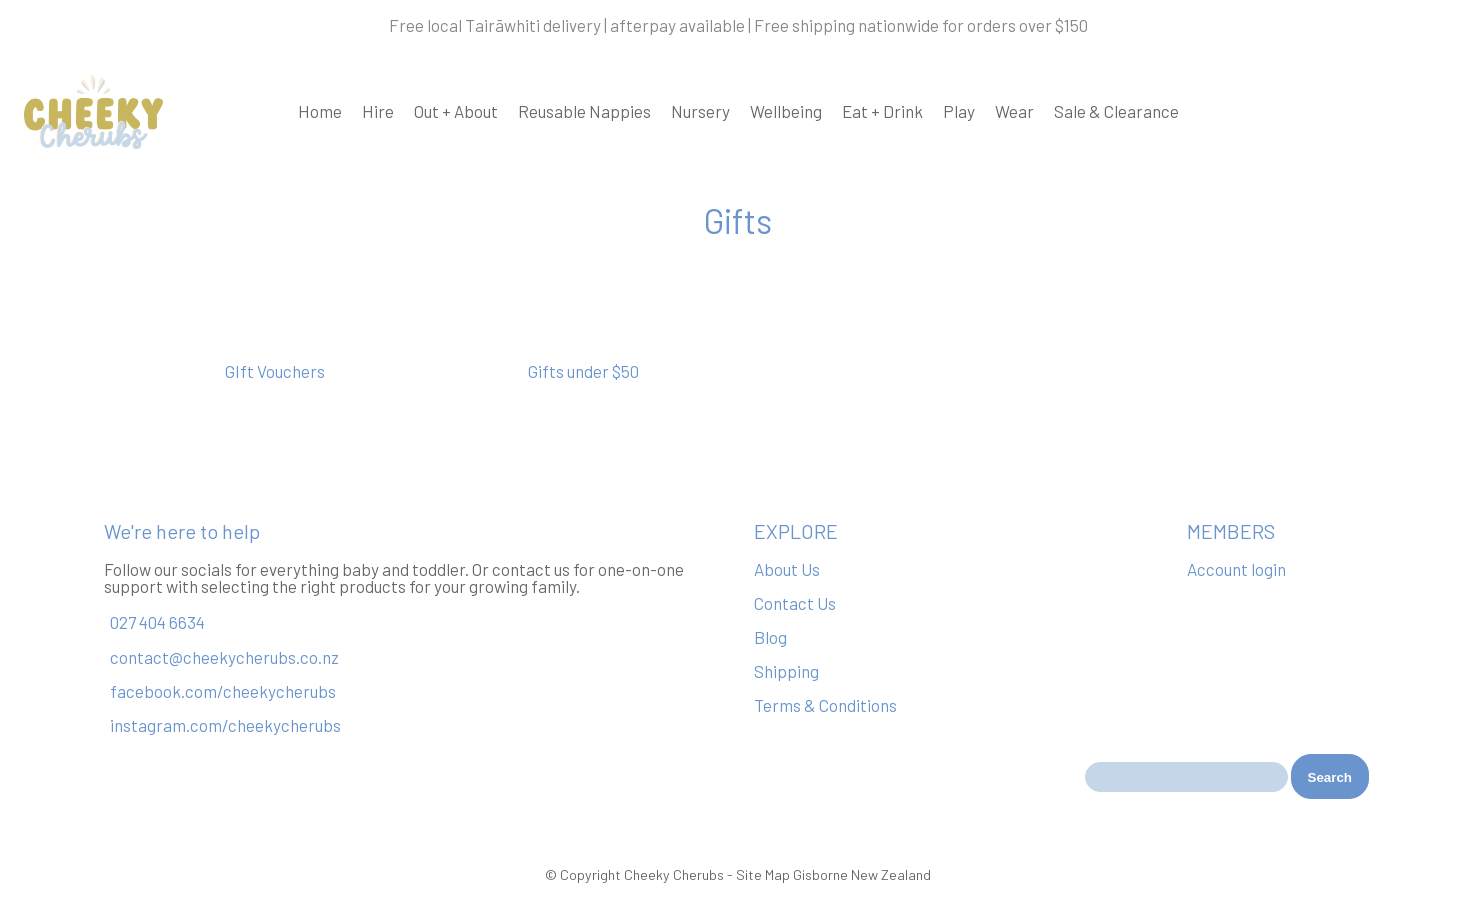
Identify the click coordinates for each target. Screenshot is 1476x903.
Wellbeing (786, 111)
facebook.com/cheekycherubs (223, 691)
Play (959, 111)
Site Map (763, 874)
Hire (378, 111)
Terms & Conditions (825, 705)
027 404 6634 (157, 623)
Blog (770, 637)
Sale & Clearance (1116, 111)
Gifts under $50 (583, 371)
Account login (1236, 569)
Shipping (786, 671)
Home (320, 111)
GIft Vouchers (275, 371)
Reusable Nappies (584, 111)
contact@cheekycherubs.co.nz (224, 657)
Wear (1014, 111)
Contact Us (795, 603)
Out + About (456, 111)
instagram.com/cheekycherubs (225, 725)
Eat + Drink (882, 111)
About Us (787, 569)
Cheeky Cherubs (674, 874)
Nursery (700, 111)
